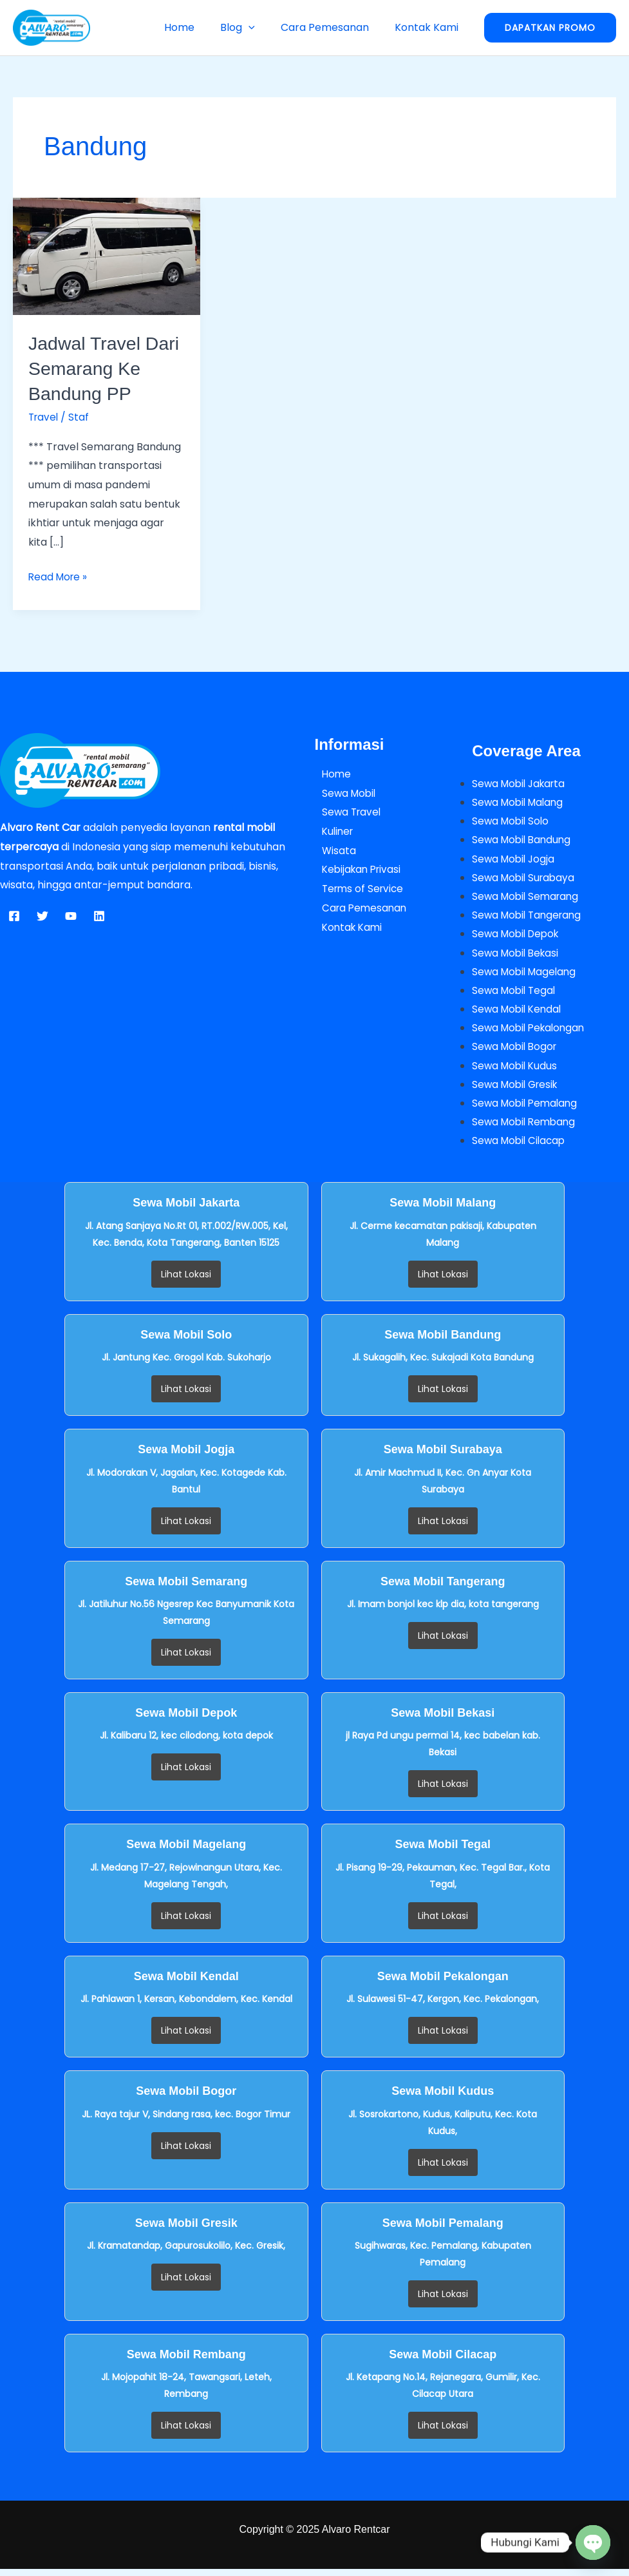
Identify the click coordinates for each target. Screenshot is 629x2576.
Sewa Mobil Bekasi (517, 955)
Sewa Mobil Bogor (516, 1051)
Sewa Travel (346, 812)
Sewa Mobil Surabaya (525, 879)
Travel (44, 417)
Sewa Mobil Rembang (526, 1128)
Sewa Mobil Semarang (528, 898)
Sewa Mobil (343, 793)
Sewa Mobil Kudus (516, 1071)
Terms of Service (357, 888)
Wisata (332, 850)
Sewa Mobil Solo (512, 821)
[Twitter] (42, 916)
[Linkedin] (99, 916)
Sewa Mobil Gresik (517, 1089)
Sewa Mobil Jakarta (521, 783)
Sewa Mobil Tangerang (529, 917)
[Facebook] (14, 916)
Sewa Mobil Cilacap (521, 1147)
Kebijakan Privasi (357, 869)
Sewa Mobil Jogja (515, 860)
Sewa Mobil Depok (518, 937)
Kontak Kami (429, 27)
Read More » (59, 576)
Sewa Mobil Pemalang (527, 1109)
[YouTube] (71, 916)
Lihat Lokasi (186, 1280)
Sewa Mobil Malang (520, 803)
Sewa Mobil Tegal (515, 994)
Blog (250, 27)
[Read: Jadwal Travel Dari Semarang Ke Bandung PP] (106, 255)
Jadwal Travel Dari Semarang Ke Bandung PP (97, 368)
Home (197, 27)
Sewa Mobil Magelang (526, 975)
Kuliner (332, 831)
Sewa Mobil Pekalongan (531, 1032)
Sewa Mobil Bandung (524, 841)
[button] (261, 27)
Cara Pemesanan (332, 27)
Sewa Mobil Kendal (519, 1013)
